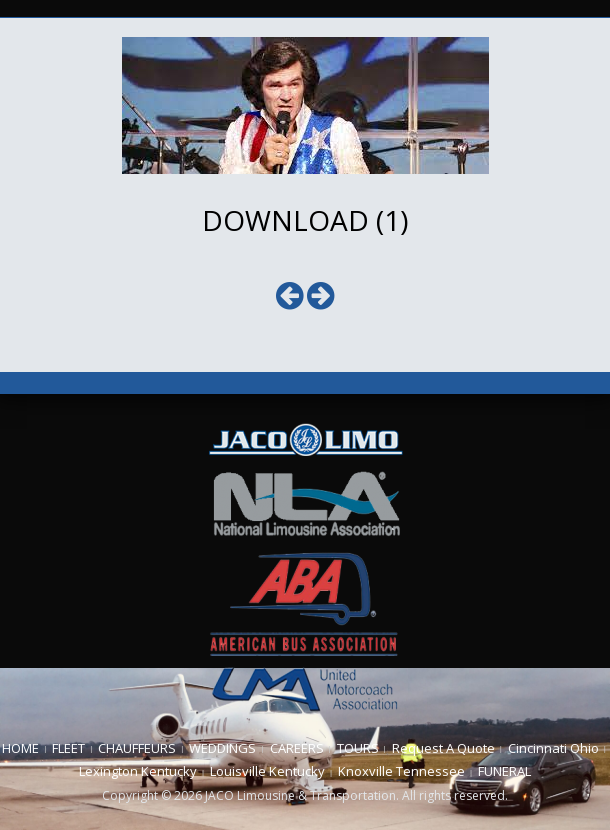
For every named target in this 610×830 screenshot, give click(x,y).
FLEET (68, 748)
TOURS (358, 748)
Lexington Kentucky (138, 771)
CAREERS (297, 748)
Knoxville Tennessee (401, 771)
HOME (20, 748)
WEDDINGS (222, 748)
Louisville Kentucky (267, 771)
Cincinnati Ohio (553, 748)
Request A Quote (443, 748)
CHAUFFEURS (137, 748)
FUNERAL (504, 771)
